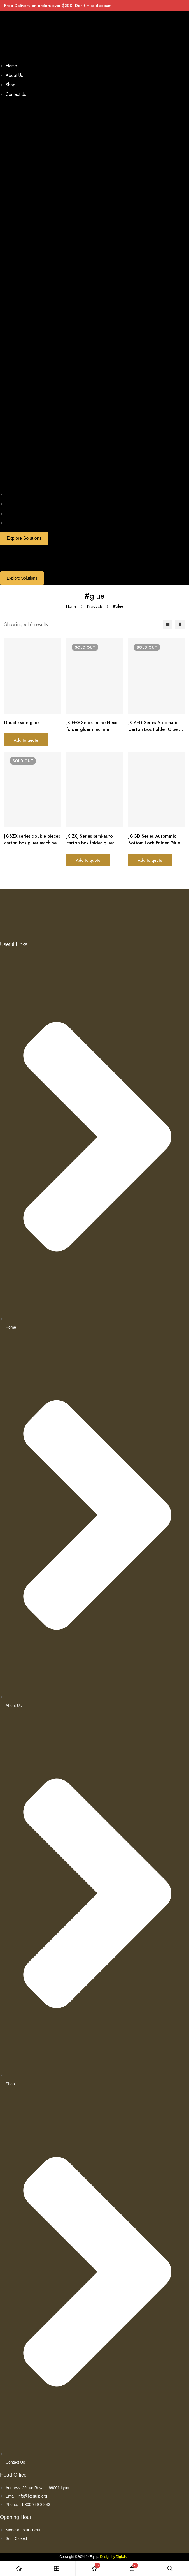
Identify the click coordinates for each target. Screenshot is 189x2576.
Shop (10, 85)
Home (11, 65)
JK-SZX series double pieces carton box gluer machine (32, 839)
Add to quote (26, 740)
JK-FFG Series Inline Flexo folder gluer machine (92, 726)
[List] (167, 624)
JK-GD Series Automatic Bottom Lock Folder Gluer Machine (155, 843)
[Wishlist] (94, 2568)
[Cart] (132, 2568)
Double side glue (21, 722)
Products (95, 606)
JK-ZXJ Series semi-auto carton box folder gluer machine (90, 843)
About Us (14, 75)
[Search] (170, 2568)
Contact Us (16, 94)
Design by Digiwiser (114, 2557)
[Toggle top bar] (183, 5)
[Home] (19, 2568)
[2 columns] (180, 624)
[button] (94, 294)
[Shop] (57, 2568)
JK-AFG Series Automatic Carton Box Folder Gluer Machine (153, 729)
